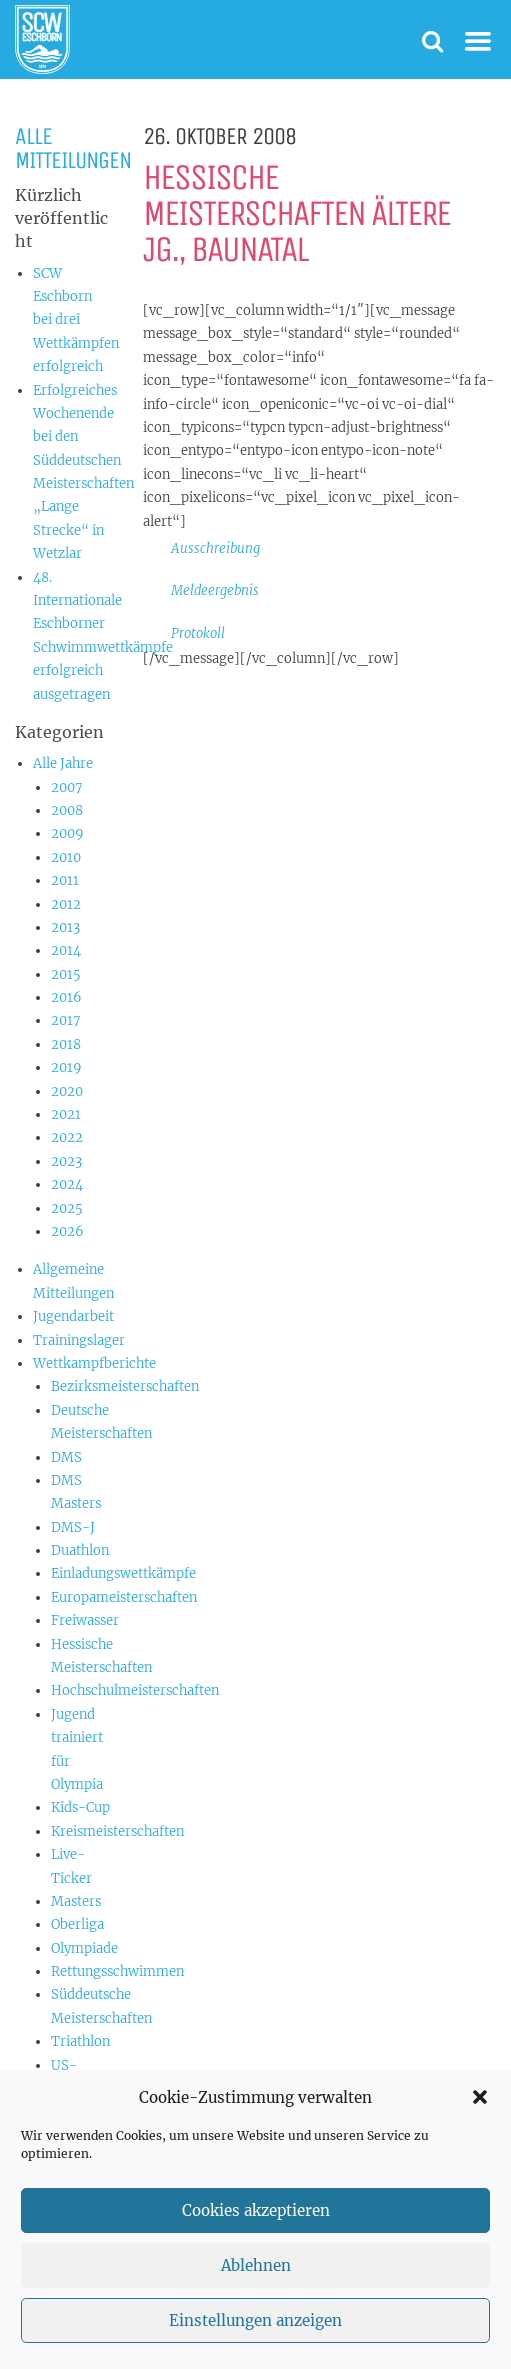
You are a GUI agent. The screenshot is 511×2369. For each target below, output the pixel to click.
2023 (66, 1161)
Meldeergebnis (215, 590)
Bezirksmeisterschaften (125, 1386)
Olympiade (84, 1948)
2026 (67, 1231)
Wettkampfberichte (94, 1363)
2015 (66, 974)
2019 (66, 1067)
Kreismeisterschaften (117, 1831)
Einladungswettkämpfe (123, 1573)
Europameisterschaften (124, 1597)
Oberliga (77, 1924)
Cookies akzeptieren (256, 2210)
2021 (66, 1114)
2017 (66, 1020)
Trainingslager (79, 1340)
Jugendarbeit (73, 1316)
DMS (66, 1457)
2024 (67, 1184)
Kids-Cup (80, 1807)
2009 (67, 833)
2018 (66, 1044)
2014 (66, 950)
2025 (67, 1208)
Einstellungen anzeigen (255, 2320)
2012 (66, 904)
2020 (67, 1091)
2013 (65, 927)
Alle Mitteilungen (73, 148)
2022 (67, 1137)
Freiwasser (85, 1620)
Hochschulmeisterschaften (135, 1690)
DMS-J (73, 1527)
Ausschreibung (215, 548)
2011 (65, 880)
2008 (67, 810)
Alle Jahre (63, 763)
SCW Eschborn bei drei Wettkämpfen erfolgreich (76, 320)
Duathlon (80, 1550)
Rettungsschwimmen (117, 1971)
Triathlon (80, 2041)
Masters (76, 1901)
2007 (67, 787)
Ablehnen (256, 2265)
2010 (66, 857)
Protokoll (198, 633)
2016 (66, 997)
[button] (480, 2097)
